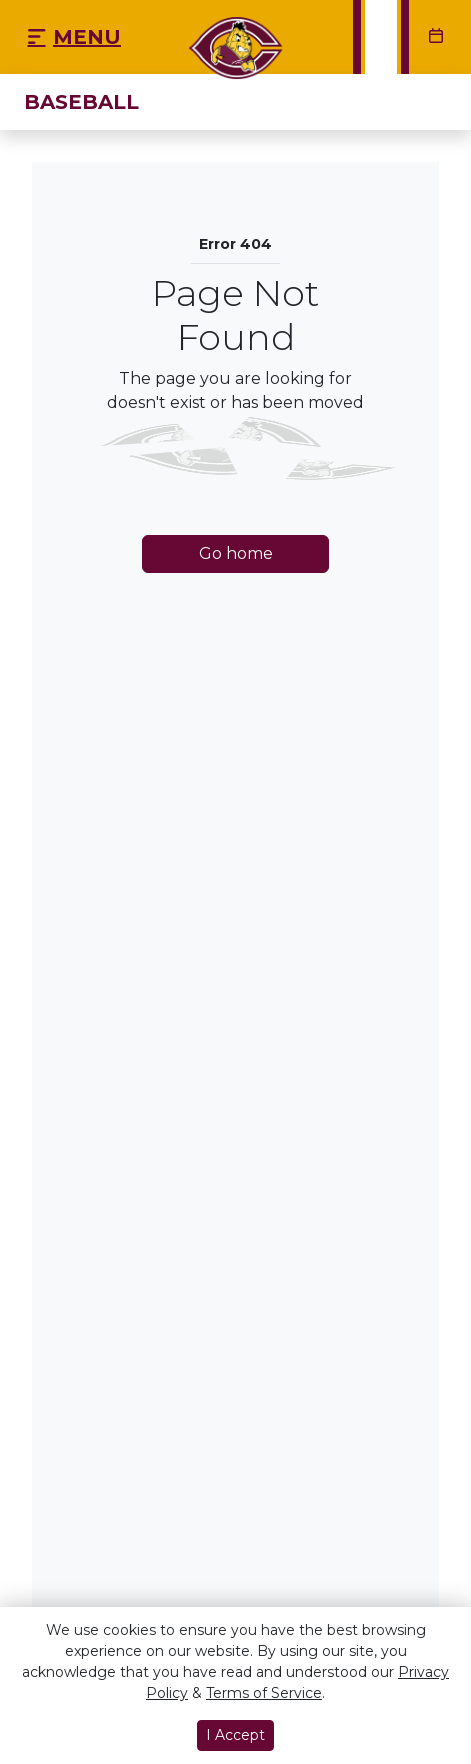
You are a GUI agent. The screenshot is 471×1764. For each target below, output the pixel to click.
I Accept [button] (235, 1735)
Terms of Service (264, 1693)
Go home (236, 553)
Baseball (81, 102)
